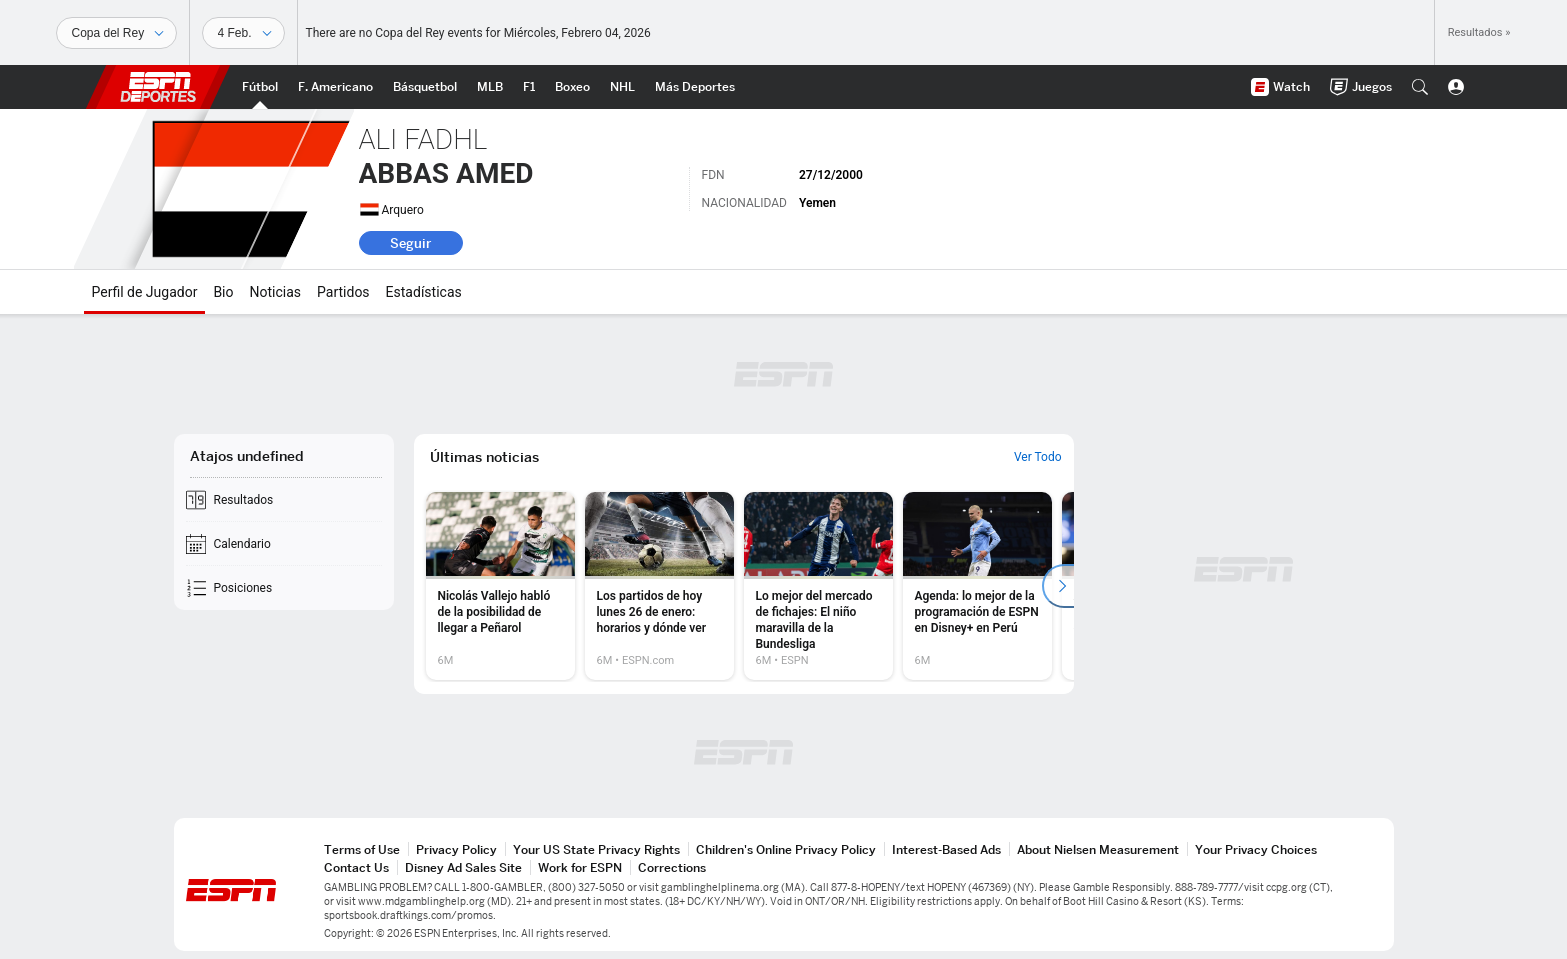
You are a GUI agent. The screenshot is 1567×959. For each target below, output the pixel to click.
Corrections (672, 867)
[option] (500, 586)
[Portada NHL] (622, 87)
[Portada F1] (529, 87)
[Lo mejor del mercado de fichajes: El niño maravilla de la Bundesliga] (818, 586)
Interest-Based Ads (946, 849)
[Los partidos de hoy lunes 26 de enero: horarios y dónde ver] (659, 586)
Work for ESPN (580, 867)
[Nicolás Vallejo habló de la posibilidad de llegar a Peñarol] (500, 586)
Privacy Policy (456, 849)
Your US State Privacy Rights (596, 849)
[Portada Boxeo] (572, 87)
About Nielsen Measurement (1098, 849)
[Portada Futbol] (260, 87)
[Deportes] (116, 33)
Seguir (410, 243)
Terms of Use (362, 849)
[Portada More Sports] (695, 87)
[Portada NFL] (335, 87)
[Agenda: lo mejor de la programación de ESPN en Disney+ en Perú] (977, 586)
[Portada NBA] (425, 87)
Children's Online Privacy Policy (786, 849)
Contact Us (356, 867)
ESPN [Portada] (158, 87)
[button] (1420, 87)
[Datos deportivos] (243, 33)
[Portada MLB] (490, 87)
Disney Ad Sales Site (463, 867)
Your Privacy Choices (1256, 849)
